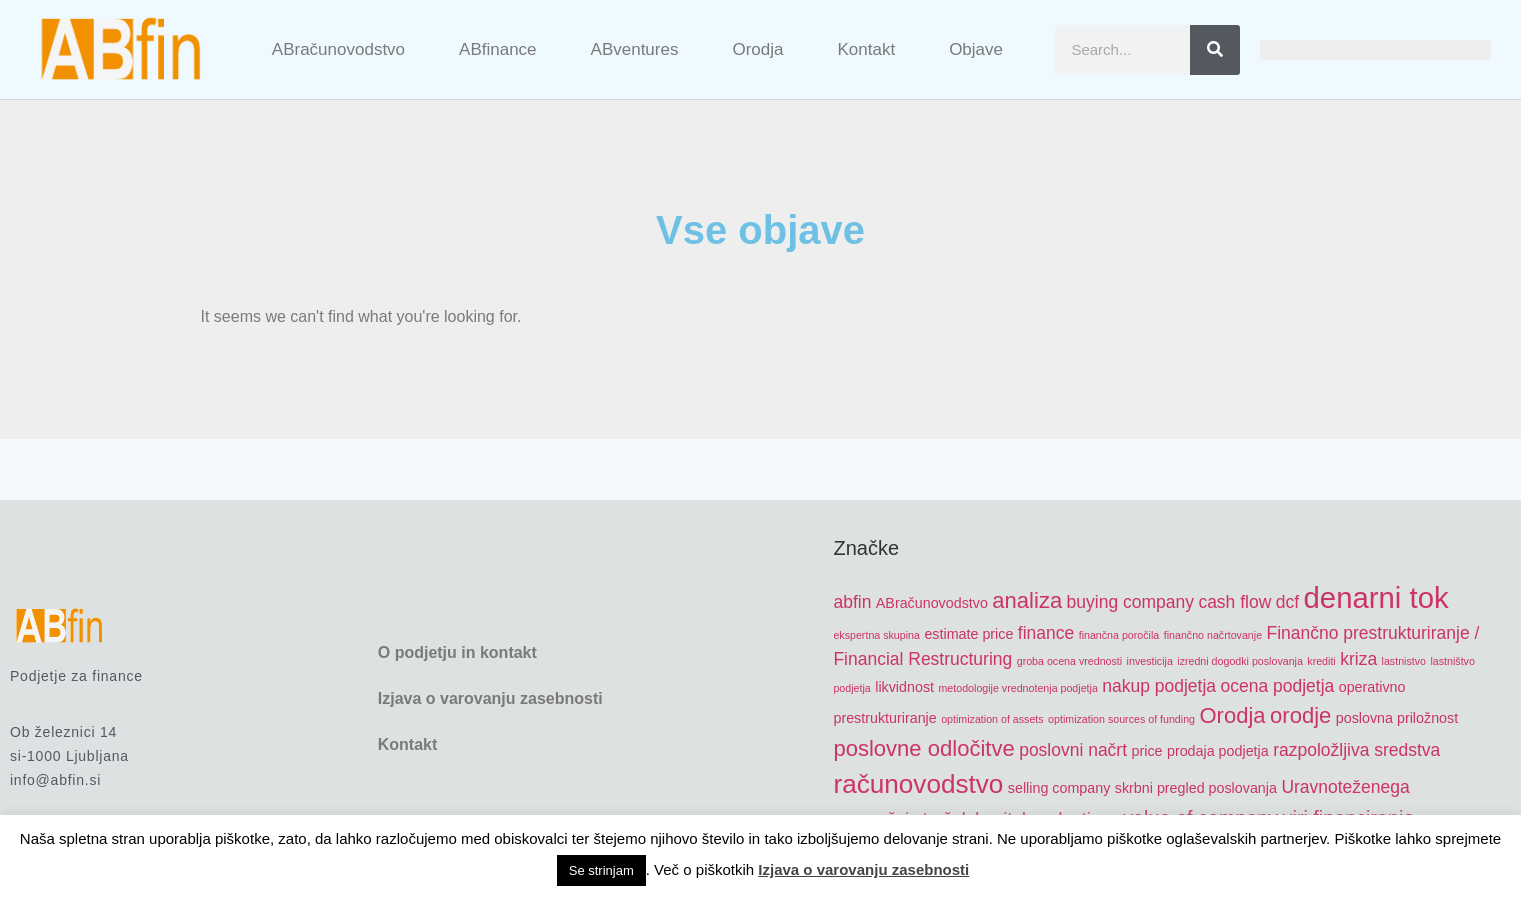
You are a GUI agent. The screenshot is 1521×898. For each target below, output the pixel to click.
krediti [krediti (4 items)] (1321, 661)
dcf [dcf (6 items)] (1287, 602)
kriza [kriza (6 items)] (1358, 659)
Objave (976, 49)
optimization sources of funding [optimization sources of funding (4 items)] (1121, 719)
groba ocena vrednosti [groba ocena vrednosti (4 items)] (1069, 661)
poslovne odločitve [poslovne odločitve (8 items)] (923, 748)
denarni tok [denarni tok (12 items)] (1376, 597)
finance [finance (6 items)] (1046, 633)
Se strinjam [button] (601, 870)
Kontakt (866, 49)
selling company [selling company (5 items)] (1059, 788)
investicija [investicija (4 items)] (1150, 661)
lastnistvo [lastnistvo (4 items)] (1404, 661)
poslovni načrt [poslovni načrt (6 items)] (1073, 750)
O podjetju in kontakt (457, 652)
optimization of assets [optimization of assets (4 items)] (992, 719)
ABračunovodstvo (338, 49)
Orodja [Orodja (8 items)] (1232, 715)
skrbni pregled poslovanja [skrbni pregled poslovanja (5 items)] (1196, 788)
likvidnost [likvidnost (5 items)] (904, 687)
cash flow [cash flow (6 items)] (1234, 602)
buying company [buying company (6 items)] (1130, 602)
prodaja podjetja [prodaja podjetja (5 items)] (1218, 751)
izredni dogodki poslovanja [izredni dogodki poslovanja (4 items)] (1240, 661)
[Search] (1215, 50)
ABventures (635, 49)
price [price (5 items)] (1147, 751)
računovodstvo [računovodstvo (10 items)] (918, 784)
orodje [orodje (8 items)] (1300, 715)
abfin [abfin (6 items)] (852, 602)
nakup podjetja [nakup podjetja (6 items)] (1159, 686)
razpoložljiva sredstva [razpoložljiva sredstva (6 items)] (1356, 750)
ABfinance (498, 49)
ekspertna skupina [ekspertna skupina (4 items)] (876, 635)
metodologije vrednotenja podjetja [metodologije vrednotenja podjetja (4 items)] (1017, 688)
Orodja (757, 49)
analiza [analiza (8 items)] (1027, 600)
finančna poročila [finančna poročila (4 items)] (1119, 635)
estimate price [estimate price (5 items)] (968, 634)
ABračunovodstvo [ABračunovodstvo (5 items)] (932, 603)
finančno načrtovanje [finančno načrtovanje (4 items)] (1213, 635)
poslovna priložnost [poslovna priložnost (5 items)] (1397, 718)
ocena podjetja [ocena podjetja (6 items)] (1278, 686)
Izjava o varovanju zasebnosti (490, 698)
